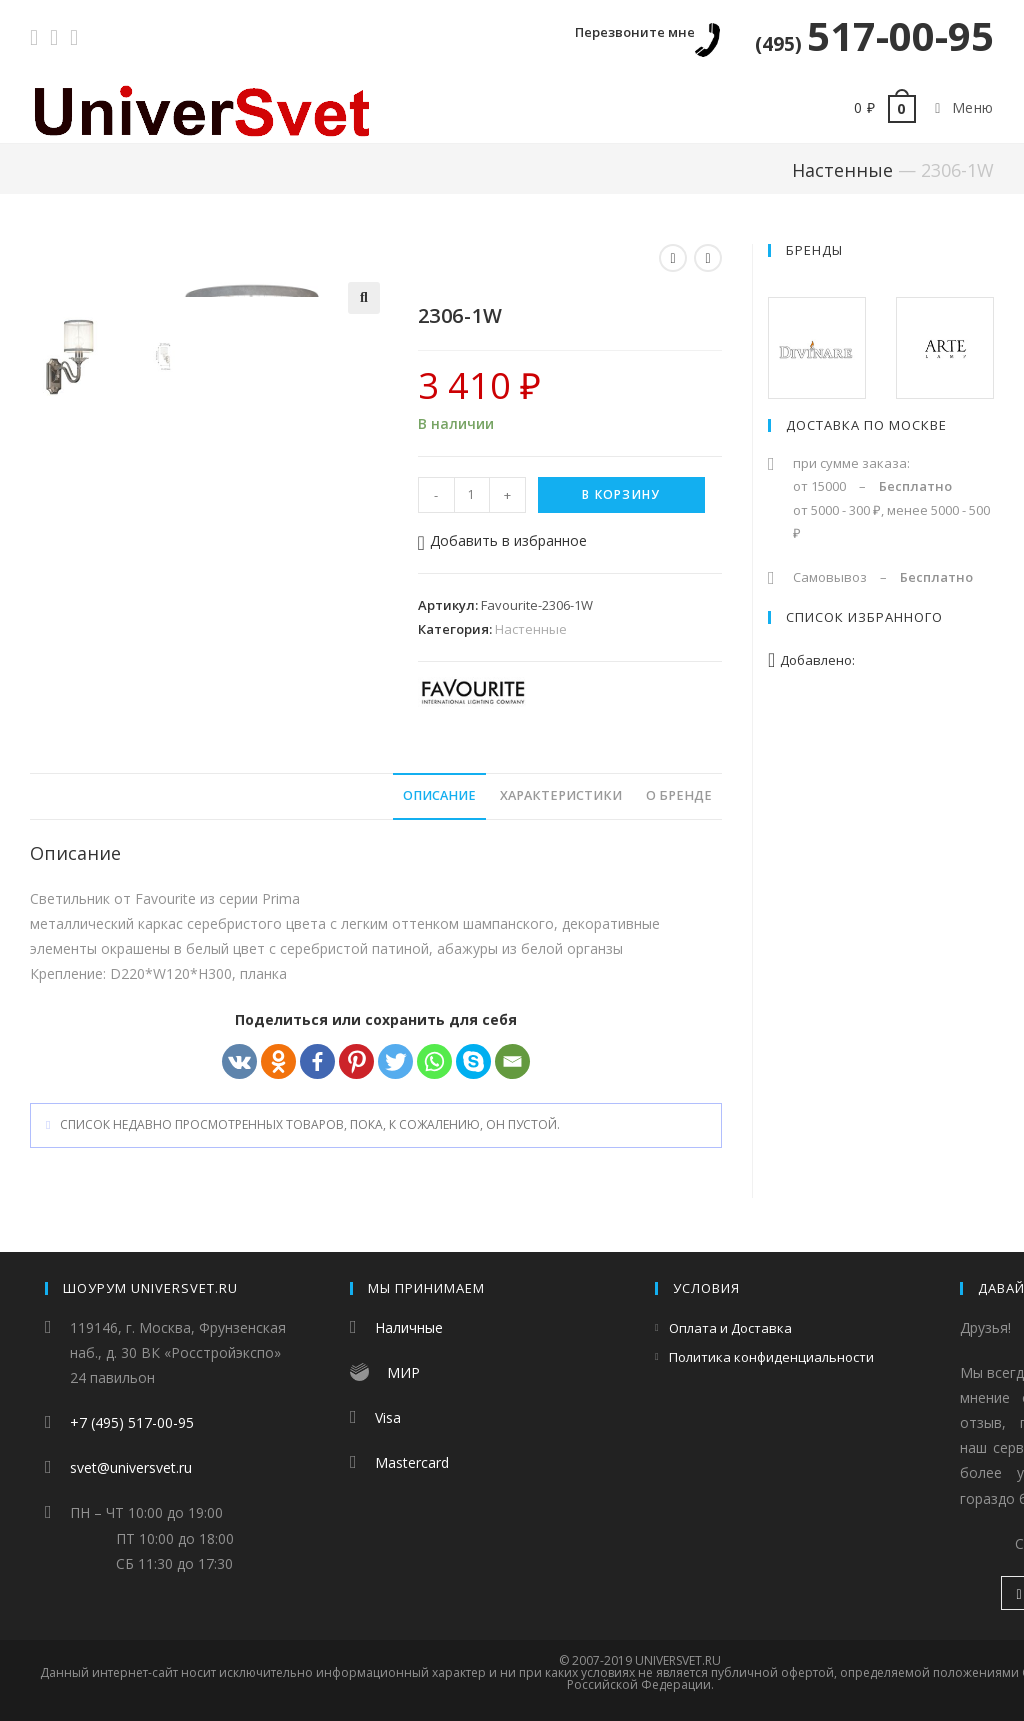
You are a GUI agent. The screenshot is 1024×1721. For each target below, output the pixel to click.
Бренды (814, 250)
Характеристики (561, 798)
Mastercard (412, 1462)
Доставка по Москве (866, 425)
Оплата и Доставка (730, 1328)
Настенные (842, 170)
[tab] (439, 799)
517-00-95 (874, 35)
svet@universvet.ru (131, 1467)
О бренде (679, 798)
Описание (439, 798)
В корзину (621, 494)
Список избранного (864, 617)
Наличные (409, 1327)
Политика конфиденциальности (771, 1357)
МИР (403, 1372)
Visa (388, 1417)
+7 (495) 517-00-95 (132, 1422)
